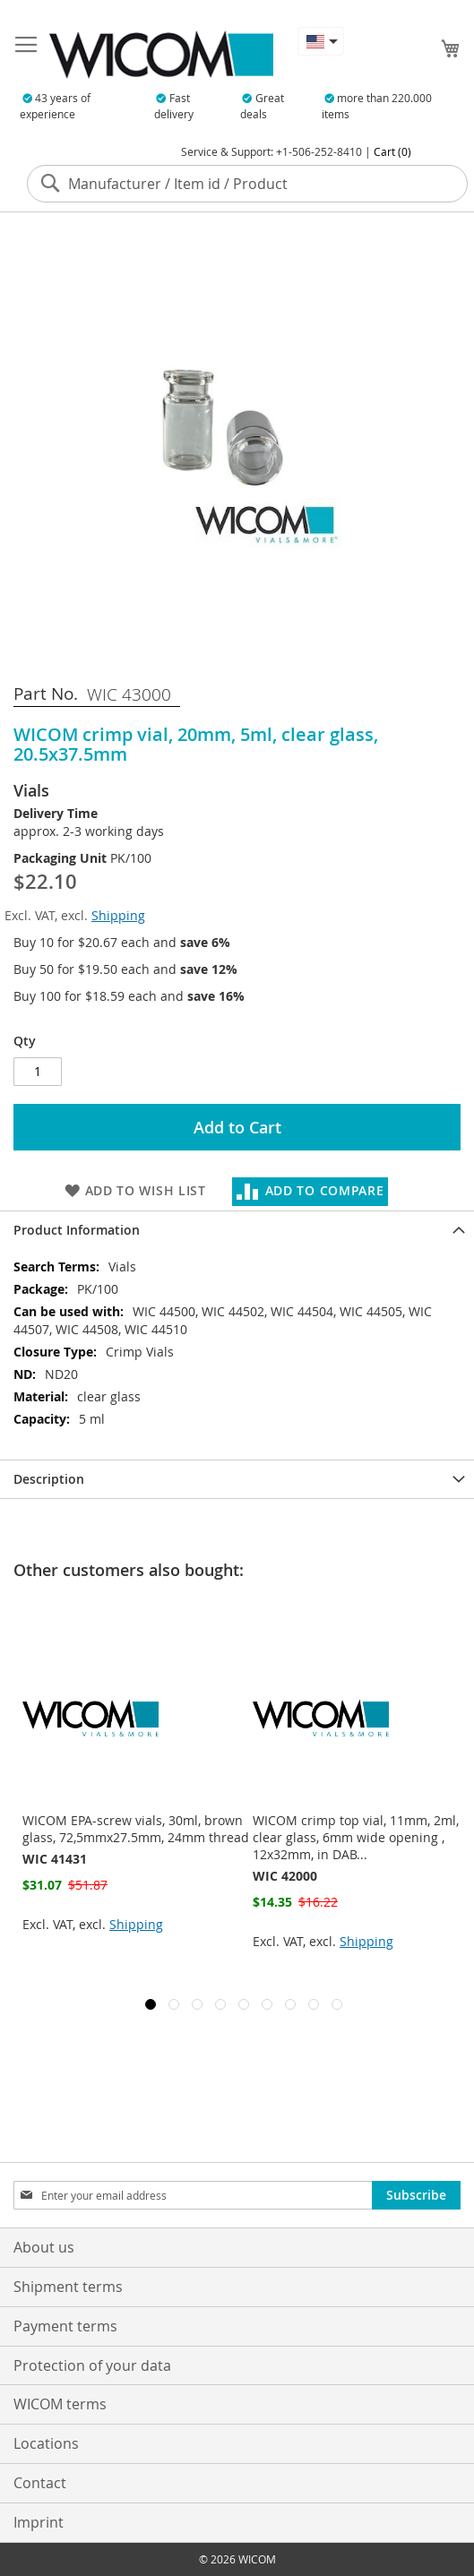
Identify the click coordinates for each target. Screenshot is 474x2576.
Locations (46, 2443)
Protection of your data (92, 2365)
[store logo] (161, 54)
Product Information (76, 1229)
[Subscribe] (416, 2195)
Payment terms (65, 2326)
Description (48, 1478)
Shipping (118, 915)
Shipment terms (68, 2286)
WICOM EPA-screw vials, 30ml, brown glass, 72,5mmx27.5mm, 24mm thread (135, 1829)
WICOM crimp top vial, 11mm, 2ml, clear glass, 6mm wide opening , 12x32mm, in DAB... (356, 1837)
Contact (39, 2483)
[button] (320, 41)
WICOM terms (60, 2404)
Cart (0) (392, 151)
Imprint (38, 2522)
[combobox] (247, 183)
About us (43, 2247)
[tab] (237, 1229)
